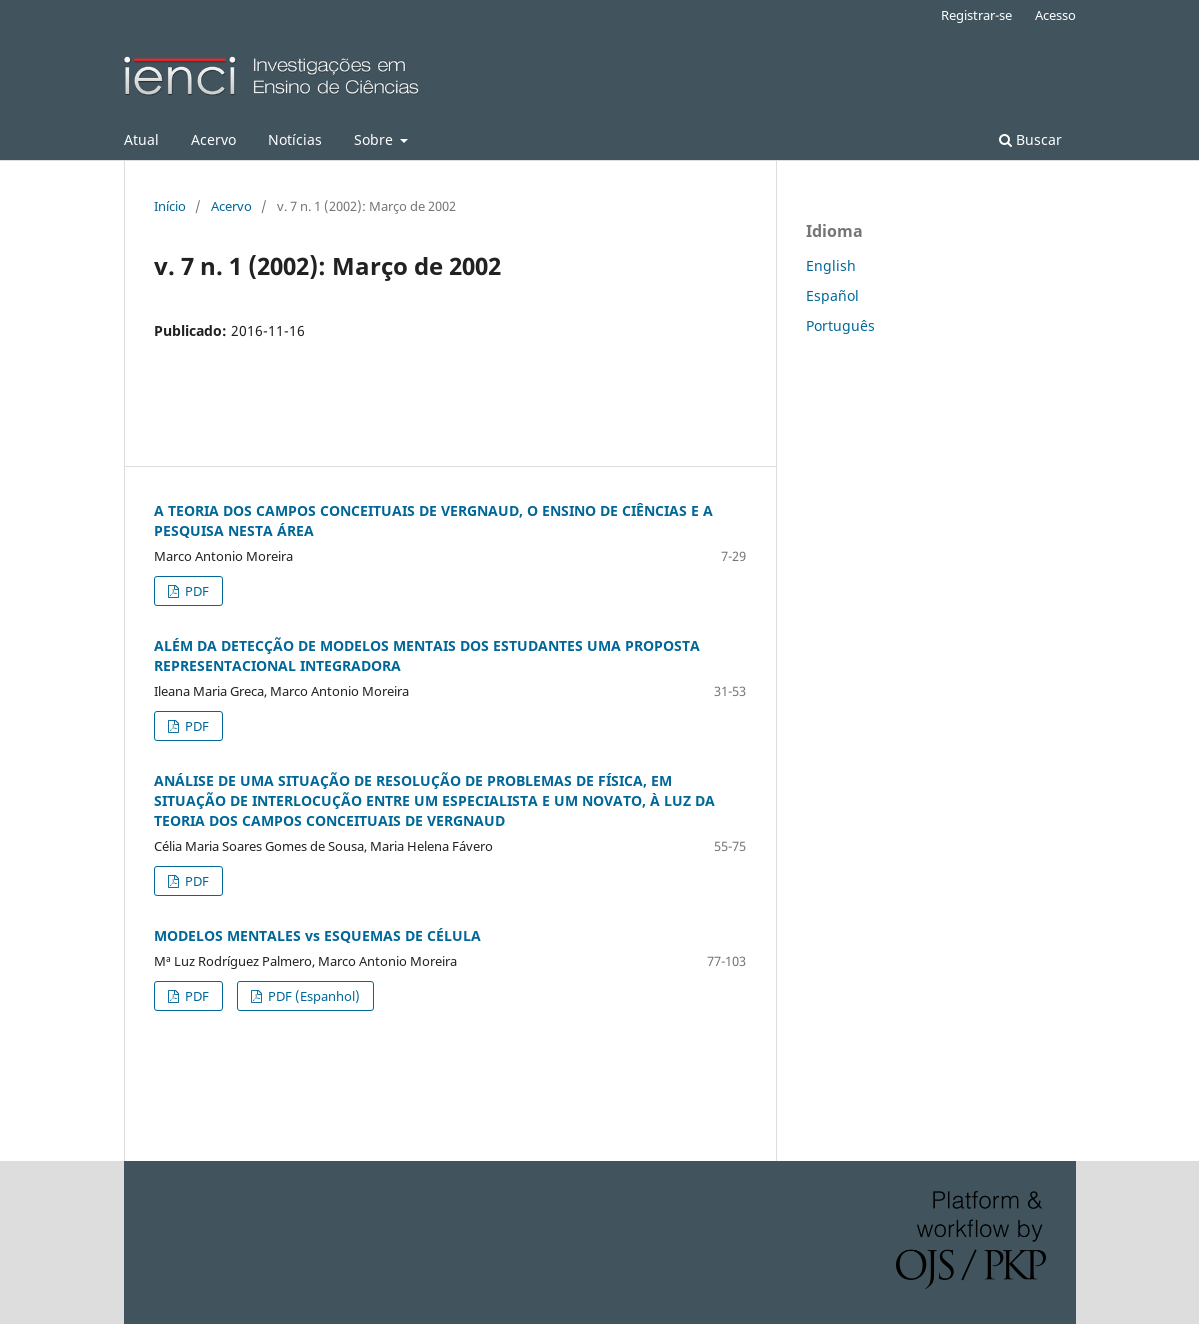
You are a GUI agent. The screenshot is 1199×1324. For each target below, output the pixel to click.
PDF (195, 591)
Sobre (375, 139)
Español (832, 295)
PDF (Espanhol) (312, 996)
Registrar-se (976, 15)
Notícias (295, 139)
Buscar (1030, 139)
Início (170, 206)
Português (840, 325)
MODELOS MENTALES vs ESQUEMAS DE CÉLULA (317, 935)
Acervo (213, 139)
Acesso (1055, 15)
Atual (141, 139)
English (831, 265)
